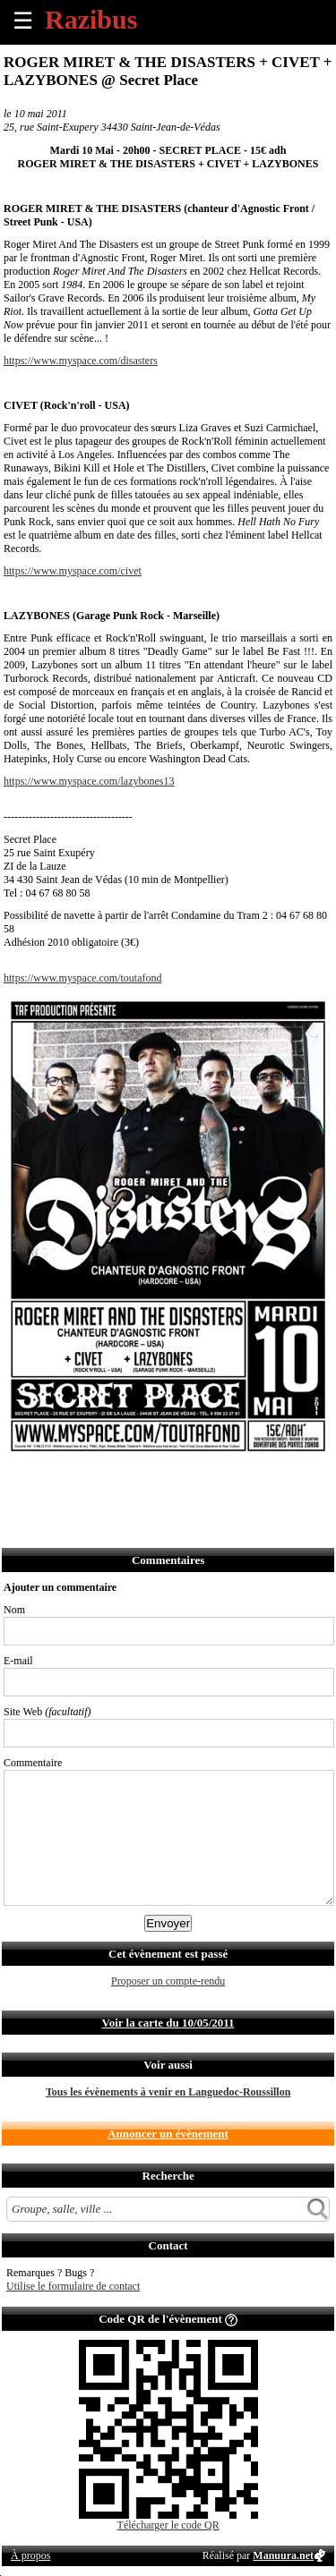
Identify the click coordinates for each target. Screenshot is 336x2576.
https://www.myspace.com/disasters (81, 360)
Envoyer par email (97, 1482)
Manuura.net (283, 2555)
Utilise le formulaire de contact (73, 2286)
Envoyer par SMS (136, 1482)
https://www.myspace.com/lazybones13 (89, 781)
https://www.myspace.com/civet (73, 571)
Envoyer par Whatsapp (176, 1482)
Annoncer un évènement (168, 2133)
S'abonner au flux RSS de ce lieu (215, 1482)
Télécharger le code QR (168, 2525)
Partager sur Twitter (58, 1482)
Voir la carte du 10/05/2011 (167, 2022)
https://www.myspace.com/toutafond (83, 978)
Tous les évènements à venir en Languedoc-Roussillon (168, 2092)
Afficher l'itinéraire (255, 1482)
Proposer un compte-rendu (168, 1981)
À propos (30, 2555)
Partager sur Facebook (18, 1482)
